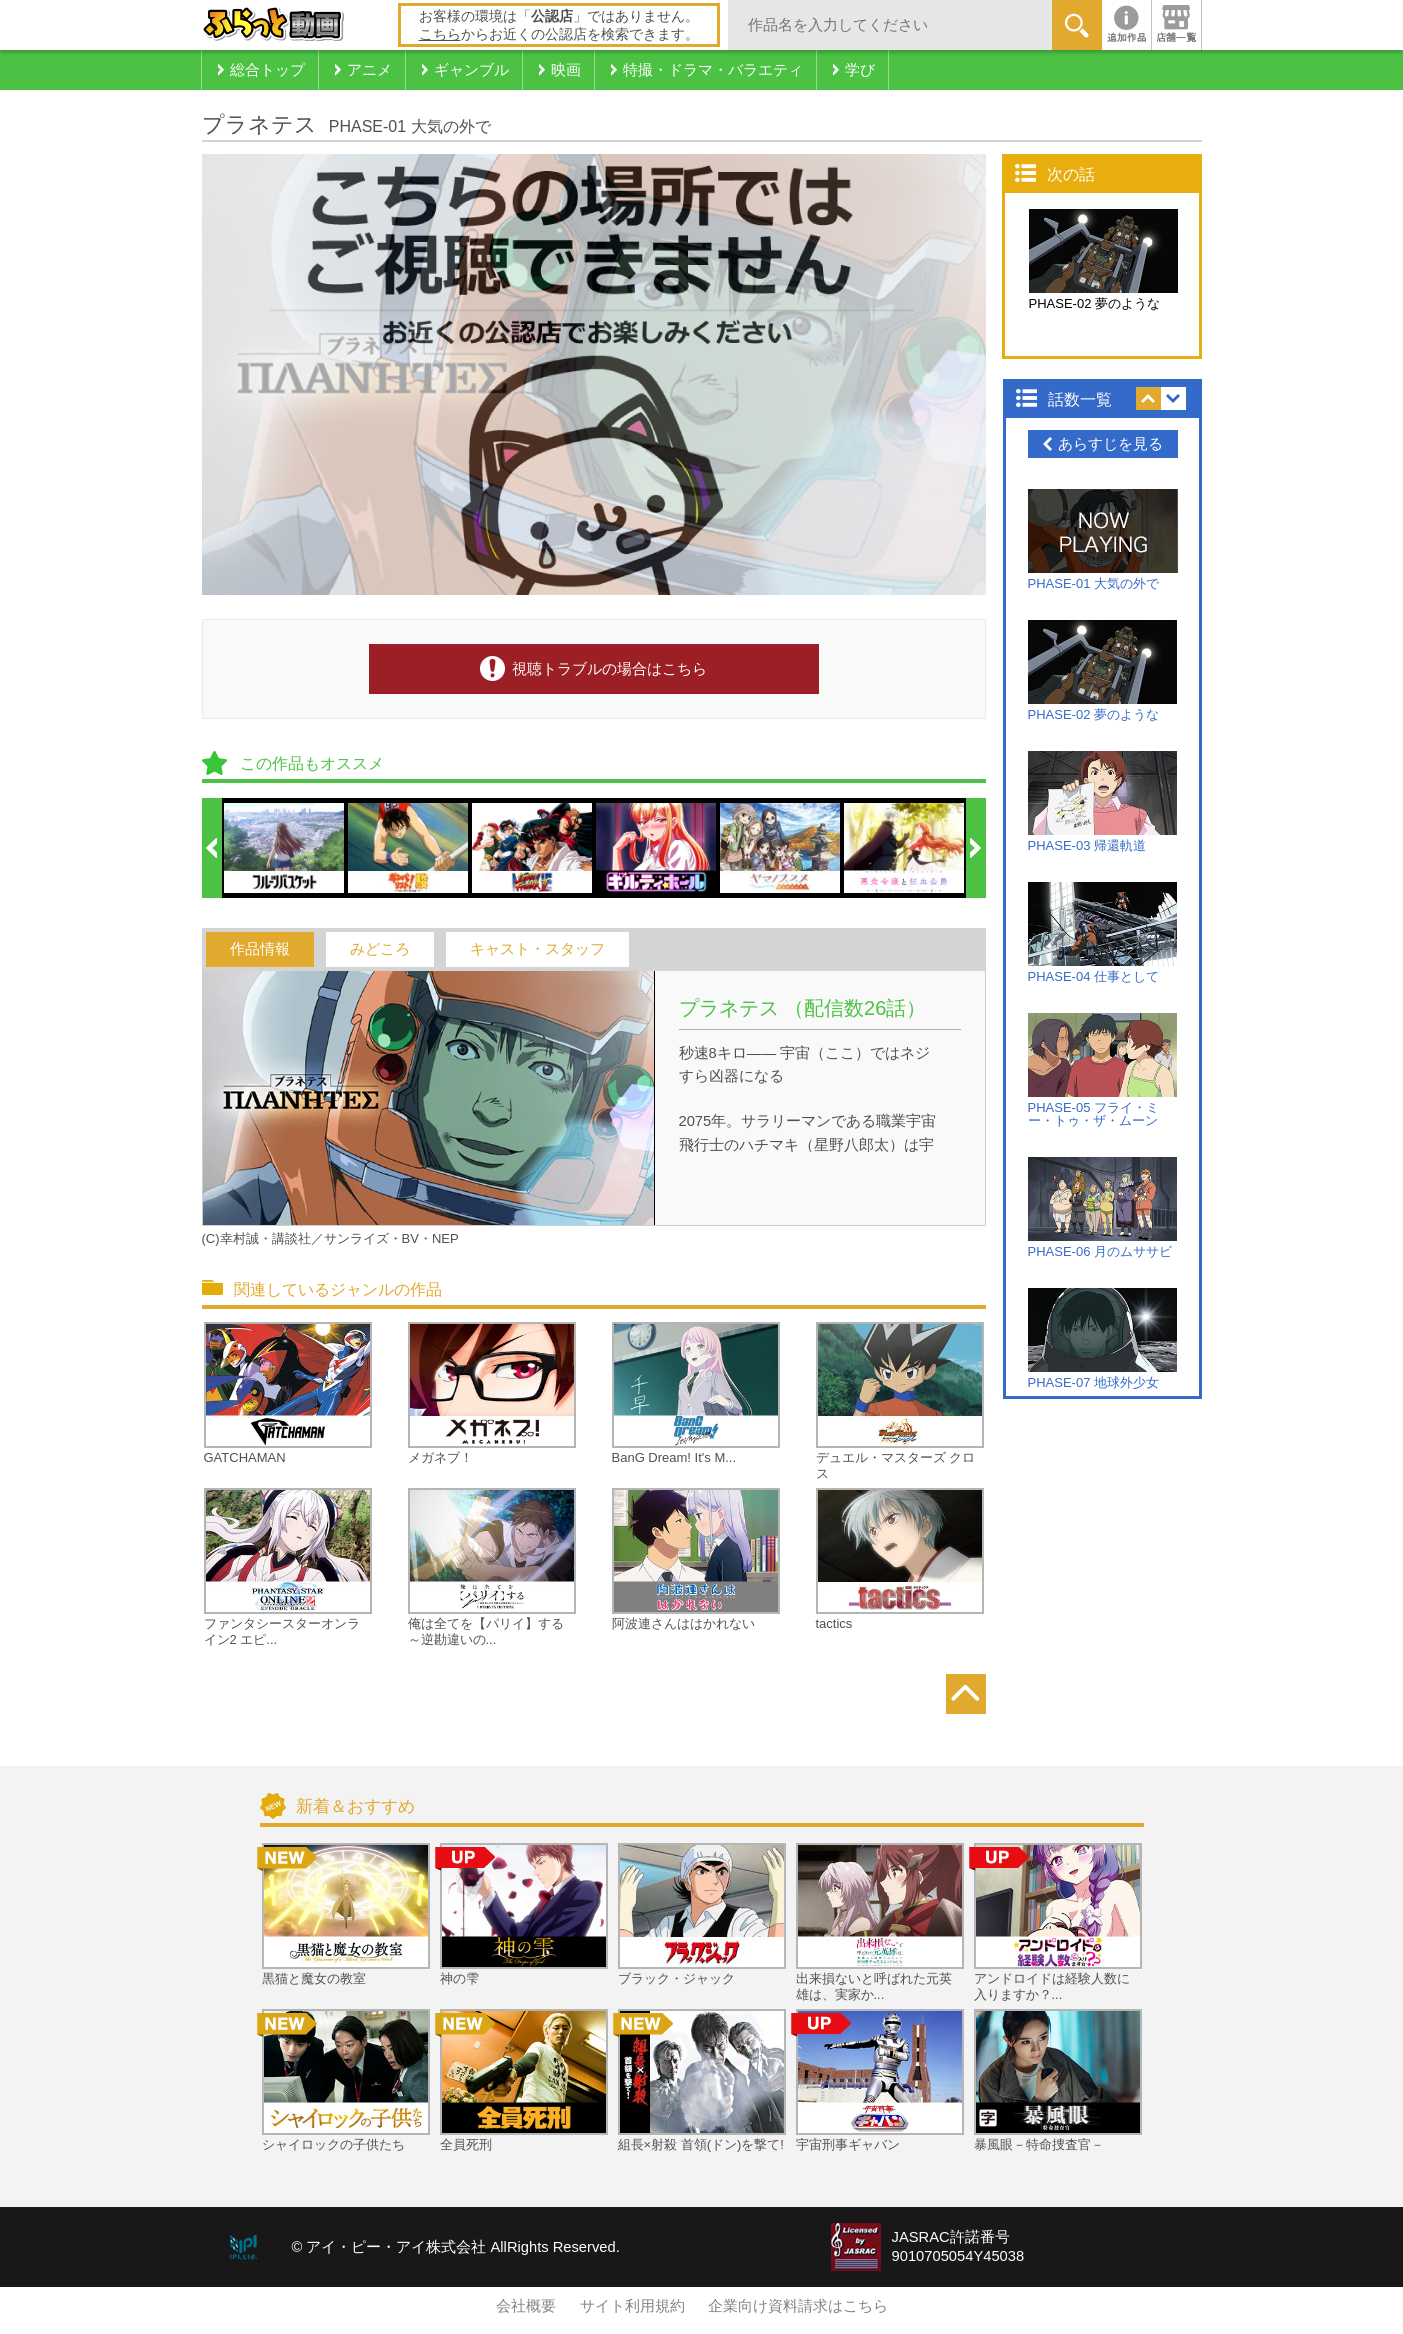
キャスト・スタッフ (537, 949)
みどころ (380, 949)
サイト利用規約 (632, 2306)
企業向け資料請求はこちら (798, 2306)
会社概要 (526, 2306)
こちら (440, 34)
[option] (285, 848)
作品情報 (260, 949)
